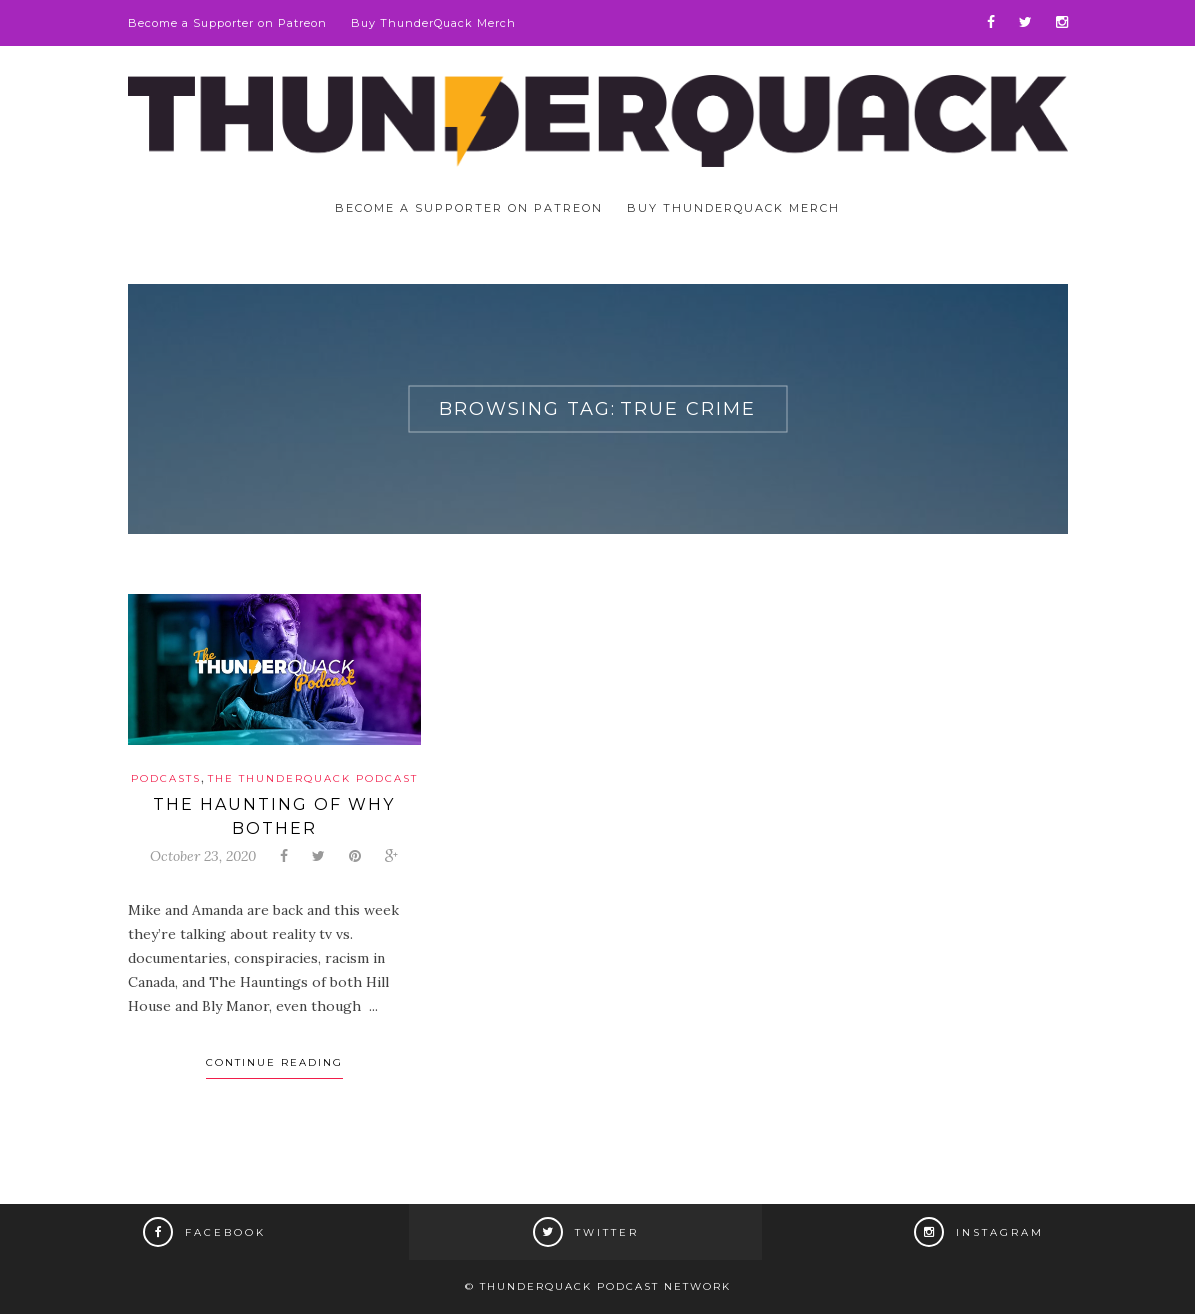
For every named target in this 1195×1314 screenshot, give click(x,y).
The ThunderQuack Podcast (313, 778)
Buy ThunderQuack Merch (433, 23)
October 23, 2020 (203, 856)
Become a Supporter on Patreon (227, 23)
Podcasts (166, 778)
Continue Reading (274, 1062)
